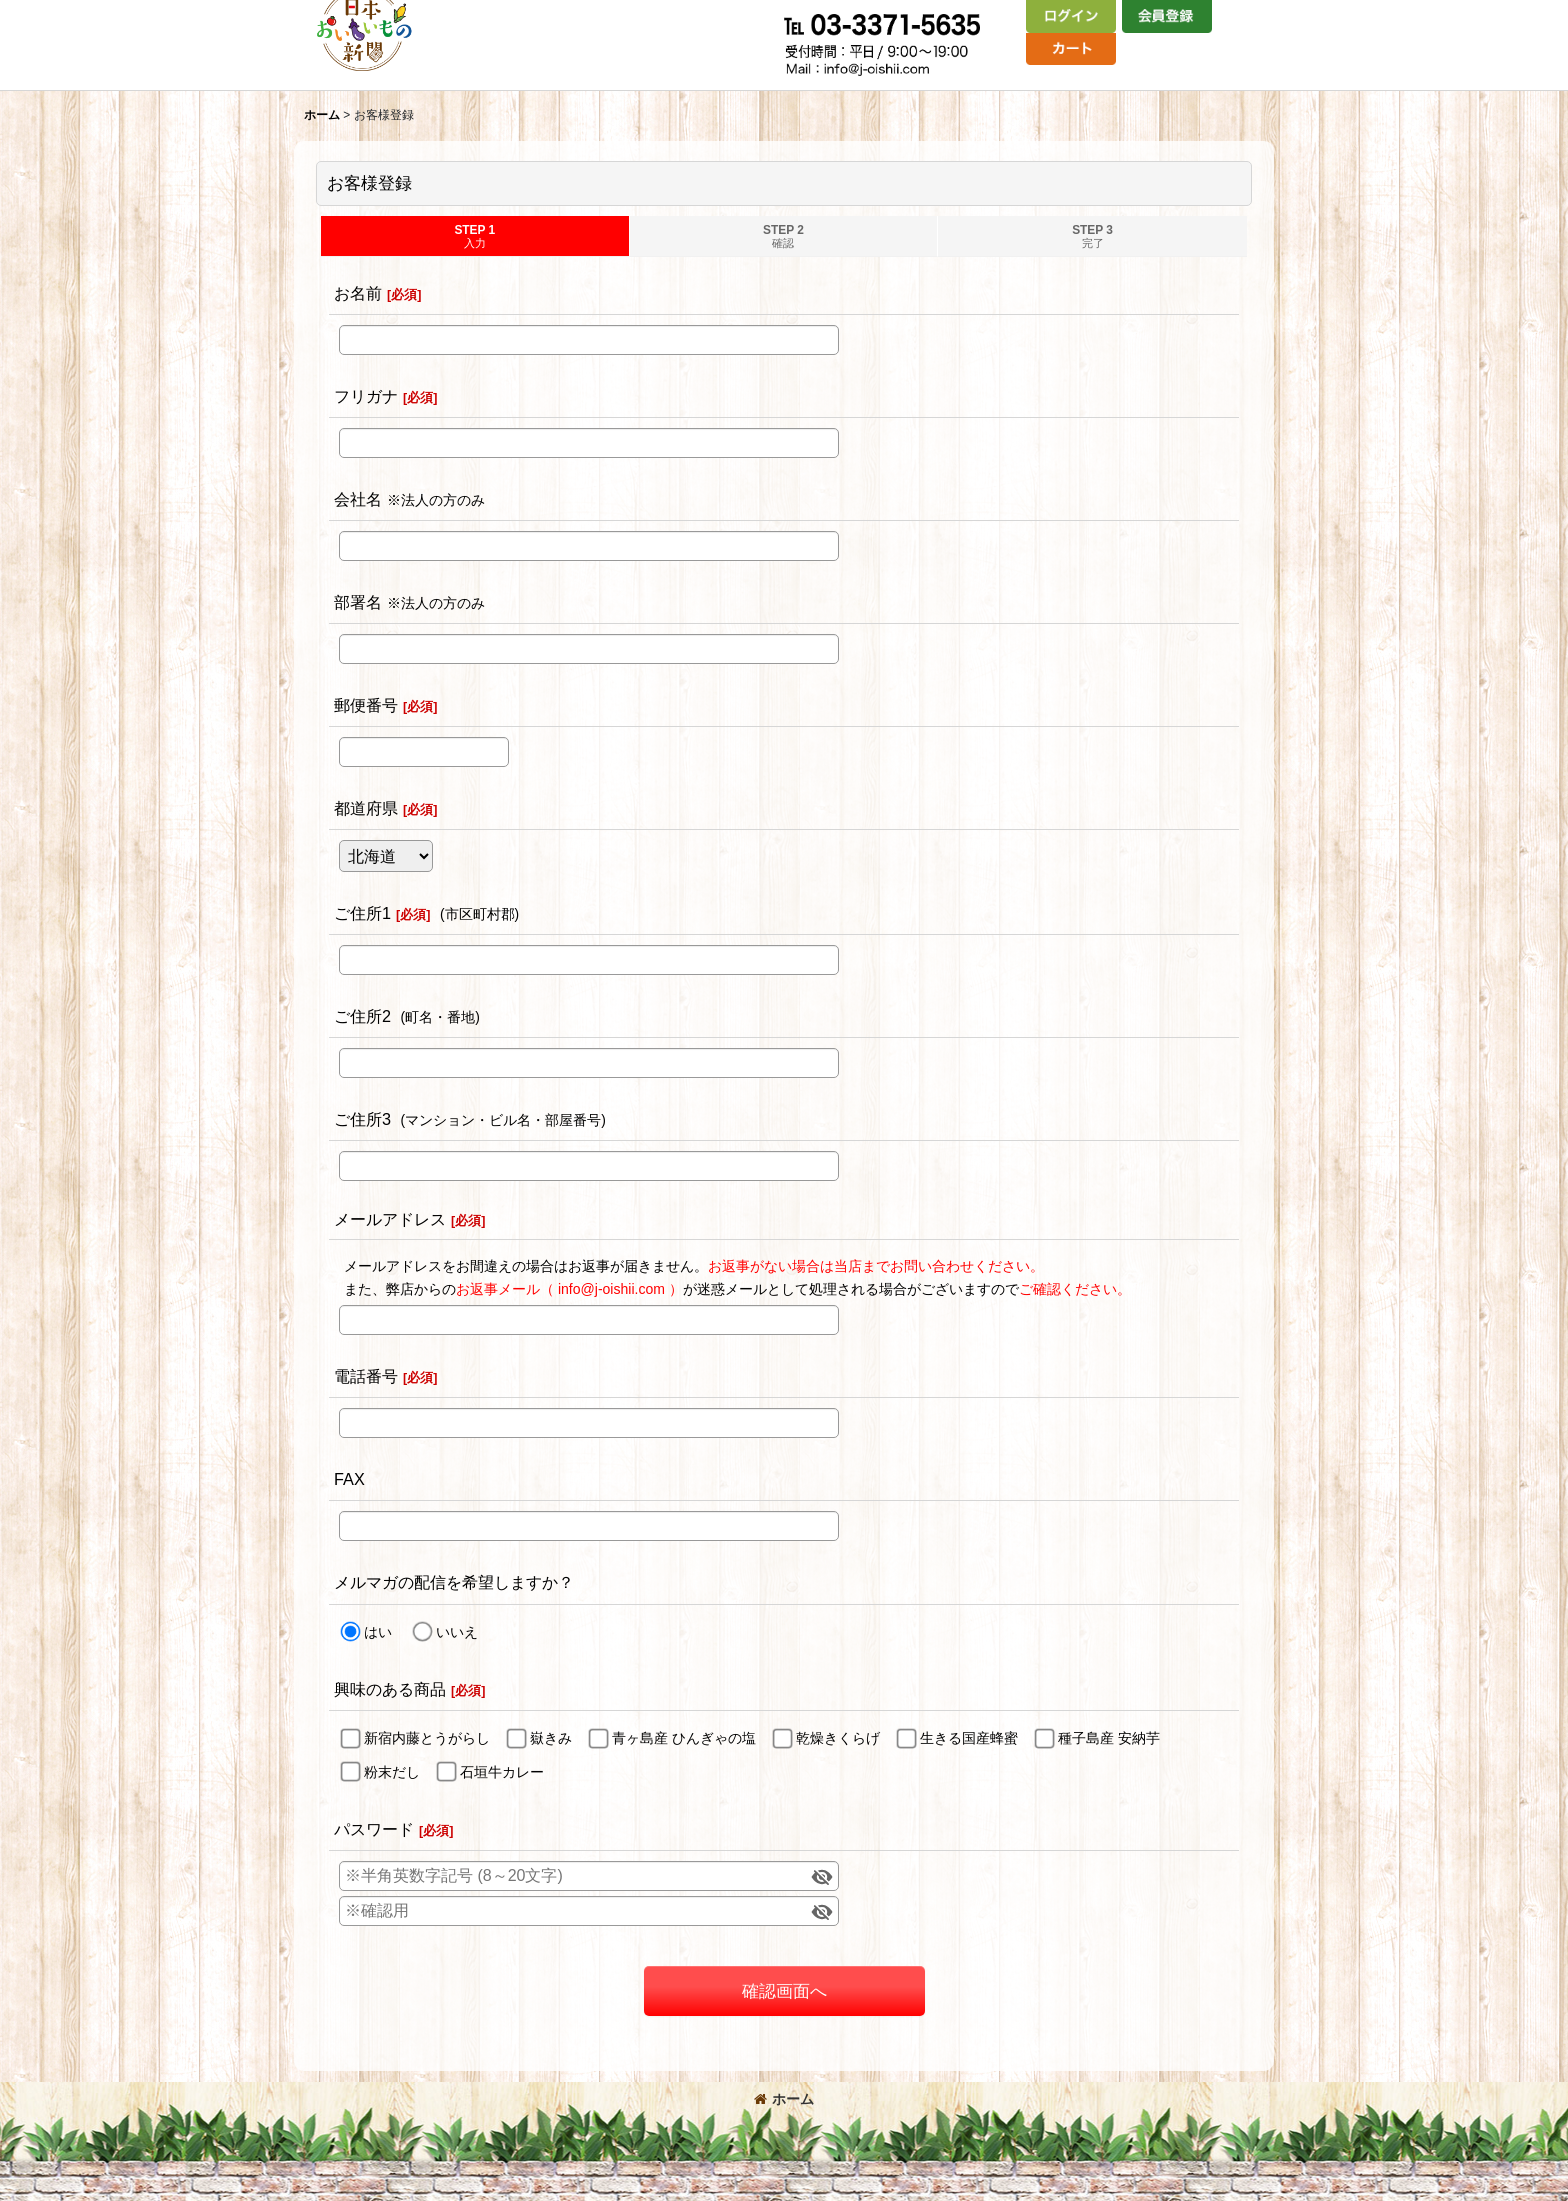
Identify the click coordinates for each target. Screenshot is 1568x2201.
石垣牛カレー (502, 1772)
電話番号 (366, 1376)
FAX (349, 1479)
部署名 (358, 602)
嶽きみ (551, 1738)
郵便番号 (366, 705)
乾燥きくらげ (838, 1738)
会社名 (358, 499)
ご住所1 (362, 913)
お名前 (358, 293)
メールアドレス (390, 1219)
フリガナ (366, 396)
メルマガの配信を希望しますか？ (454, 1582)
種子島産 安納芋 (1109, 1738)
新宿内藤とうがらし (427, 1738)
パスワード (374, 1829)
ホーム (784, 2099)
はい (378, 1632)
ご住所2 (362, 1016)
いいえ (457, 1632)
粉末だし (392, 1772)
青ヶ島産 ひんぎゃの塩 (684, 1738)
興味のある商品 (390, 1689)
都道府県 (366, 808)
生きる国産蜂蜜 (969, 1738)
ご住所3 (362, 1119)
